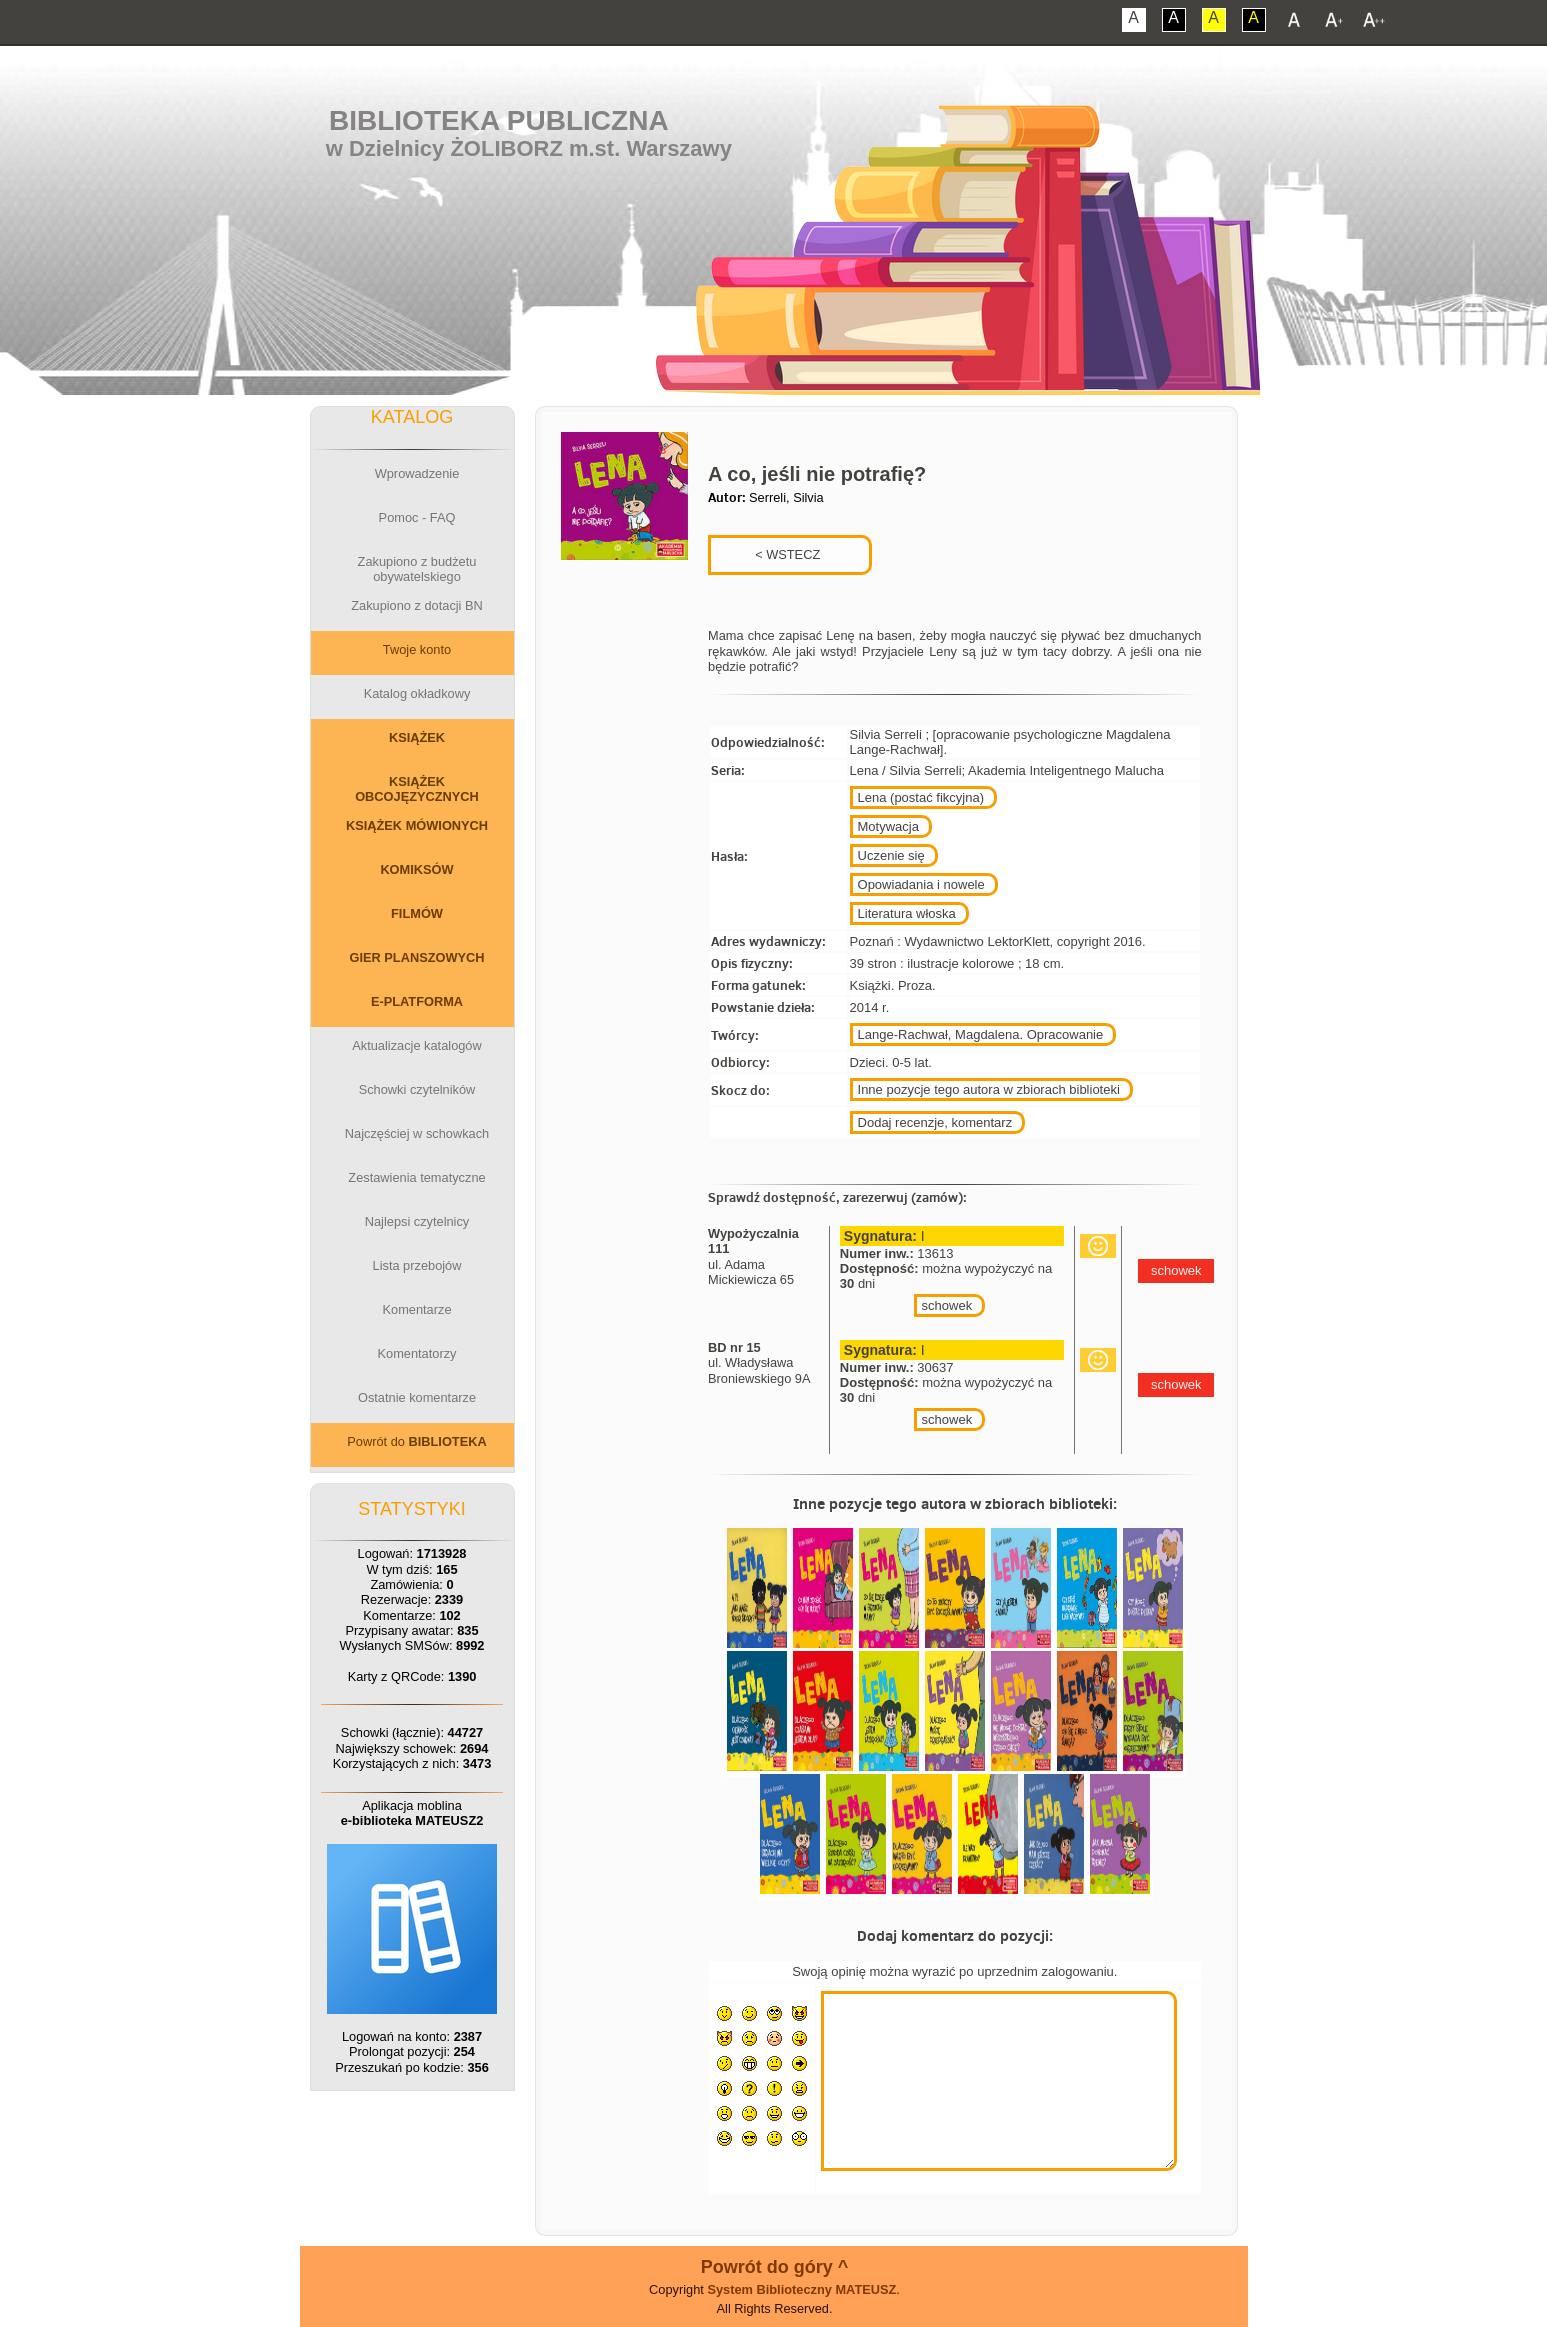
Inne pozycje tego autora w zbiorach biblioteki (989, 1089)
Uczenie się (891, 855)
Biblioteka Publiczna (499, 120)
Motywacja (888, 826)
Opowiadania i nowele (921, 884)
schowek (947, 1305)
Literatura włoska (907, 913)
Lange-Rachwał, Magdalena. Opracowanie (981, 1034)
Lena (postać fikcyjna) (921, 797)
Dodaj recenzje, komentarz (935, 1122)
